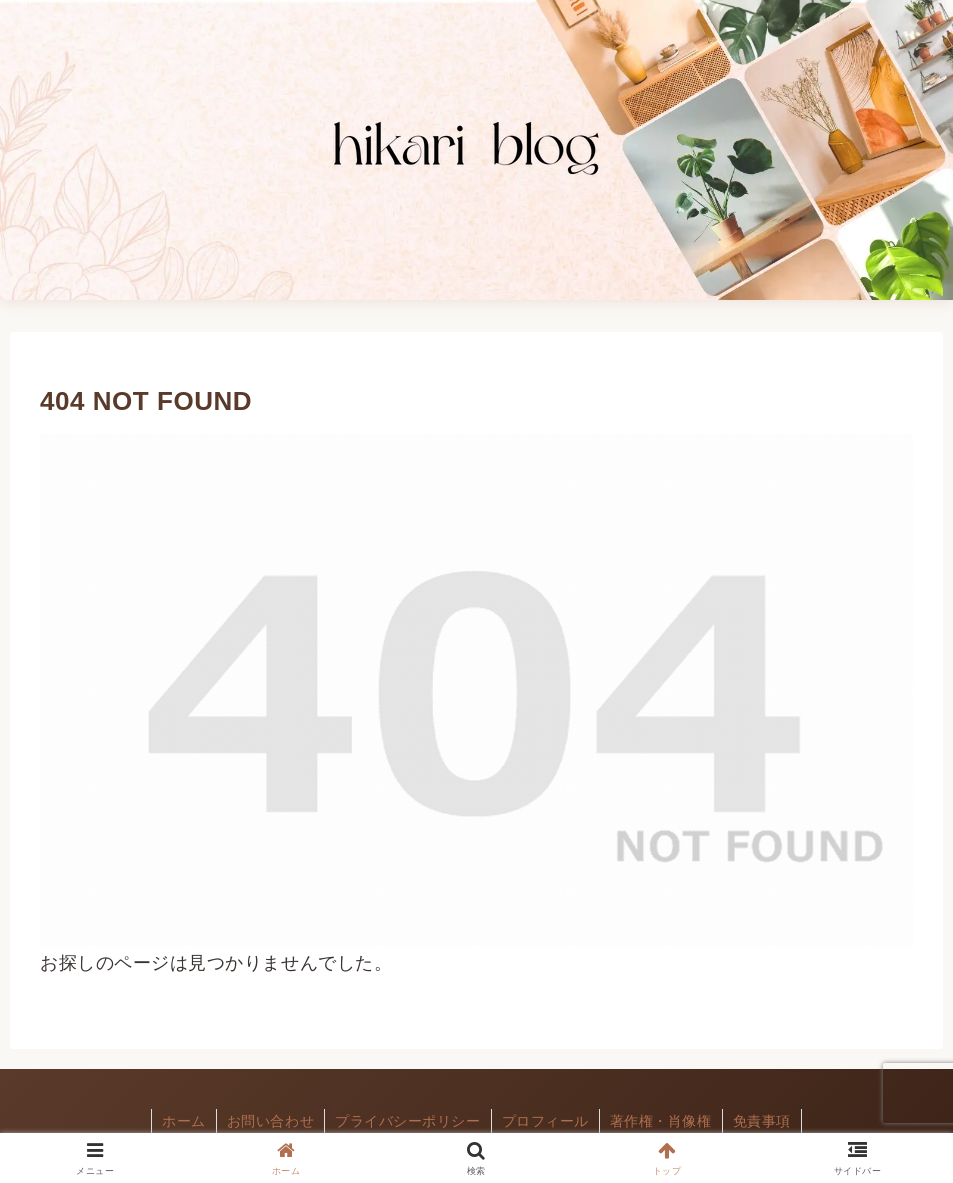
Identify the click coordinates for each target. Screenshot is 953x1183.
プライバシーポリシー (407, 1121)
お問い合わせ (270, 1121)
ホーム (184, 1121)
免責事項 (762, 1121)
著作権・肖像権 (661, 1121)
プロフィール (545, 1121)
